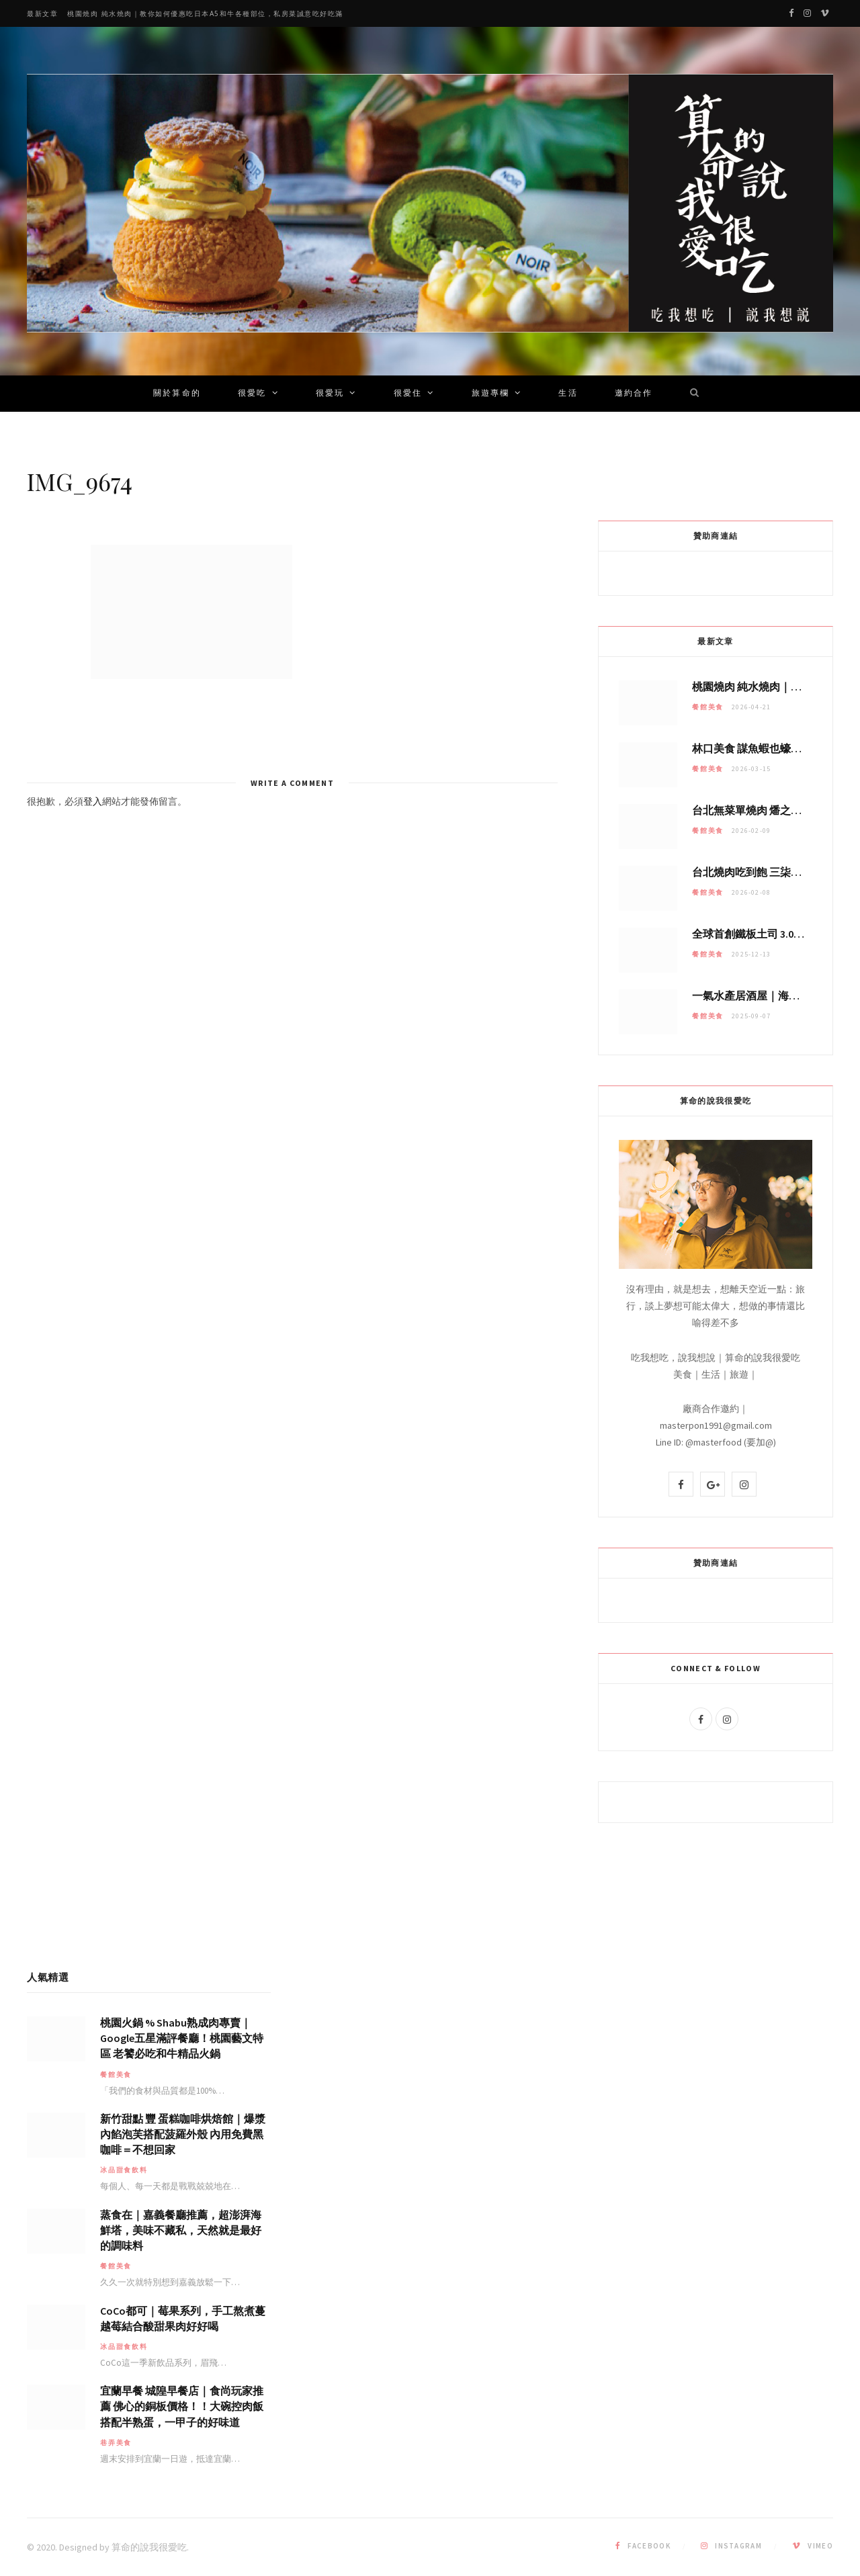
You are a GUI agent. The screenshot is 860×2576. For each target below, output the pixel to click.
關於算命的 (177, 393)
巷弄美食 (116, 2442)
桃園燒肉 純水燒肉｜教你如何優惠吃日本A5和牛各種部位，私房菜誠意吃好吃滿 (205, 13)
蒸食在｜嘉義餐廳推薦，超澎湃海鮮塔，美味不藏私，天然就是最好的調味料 (180, 2230)
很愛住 (408, 393)
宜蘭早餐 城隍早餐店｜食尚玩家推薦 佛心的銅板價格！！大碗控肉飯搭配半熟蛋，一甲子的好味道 (181, 2406)
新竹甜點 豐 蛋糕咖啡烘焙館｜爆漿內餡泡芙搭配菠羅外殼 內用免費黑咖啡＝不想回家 (182, 2134)
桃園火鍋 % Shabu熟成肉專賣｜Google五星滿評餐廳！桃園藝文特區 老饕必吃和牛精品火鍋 (181, 2038)
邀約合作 (634, 393)
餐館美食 (708, 707)
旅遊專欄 (491, 393)
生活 (567, 393)
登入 (92, 801)
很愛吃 (252, 393)
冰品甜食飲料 (124, 2170)
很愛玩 (330, 393)
